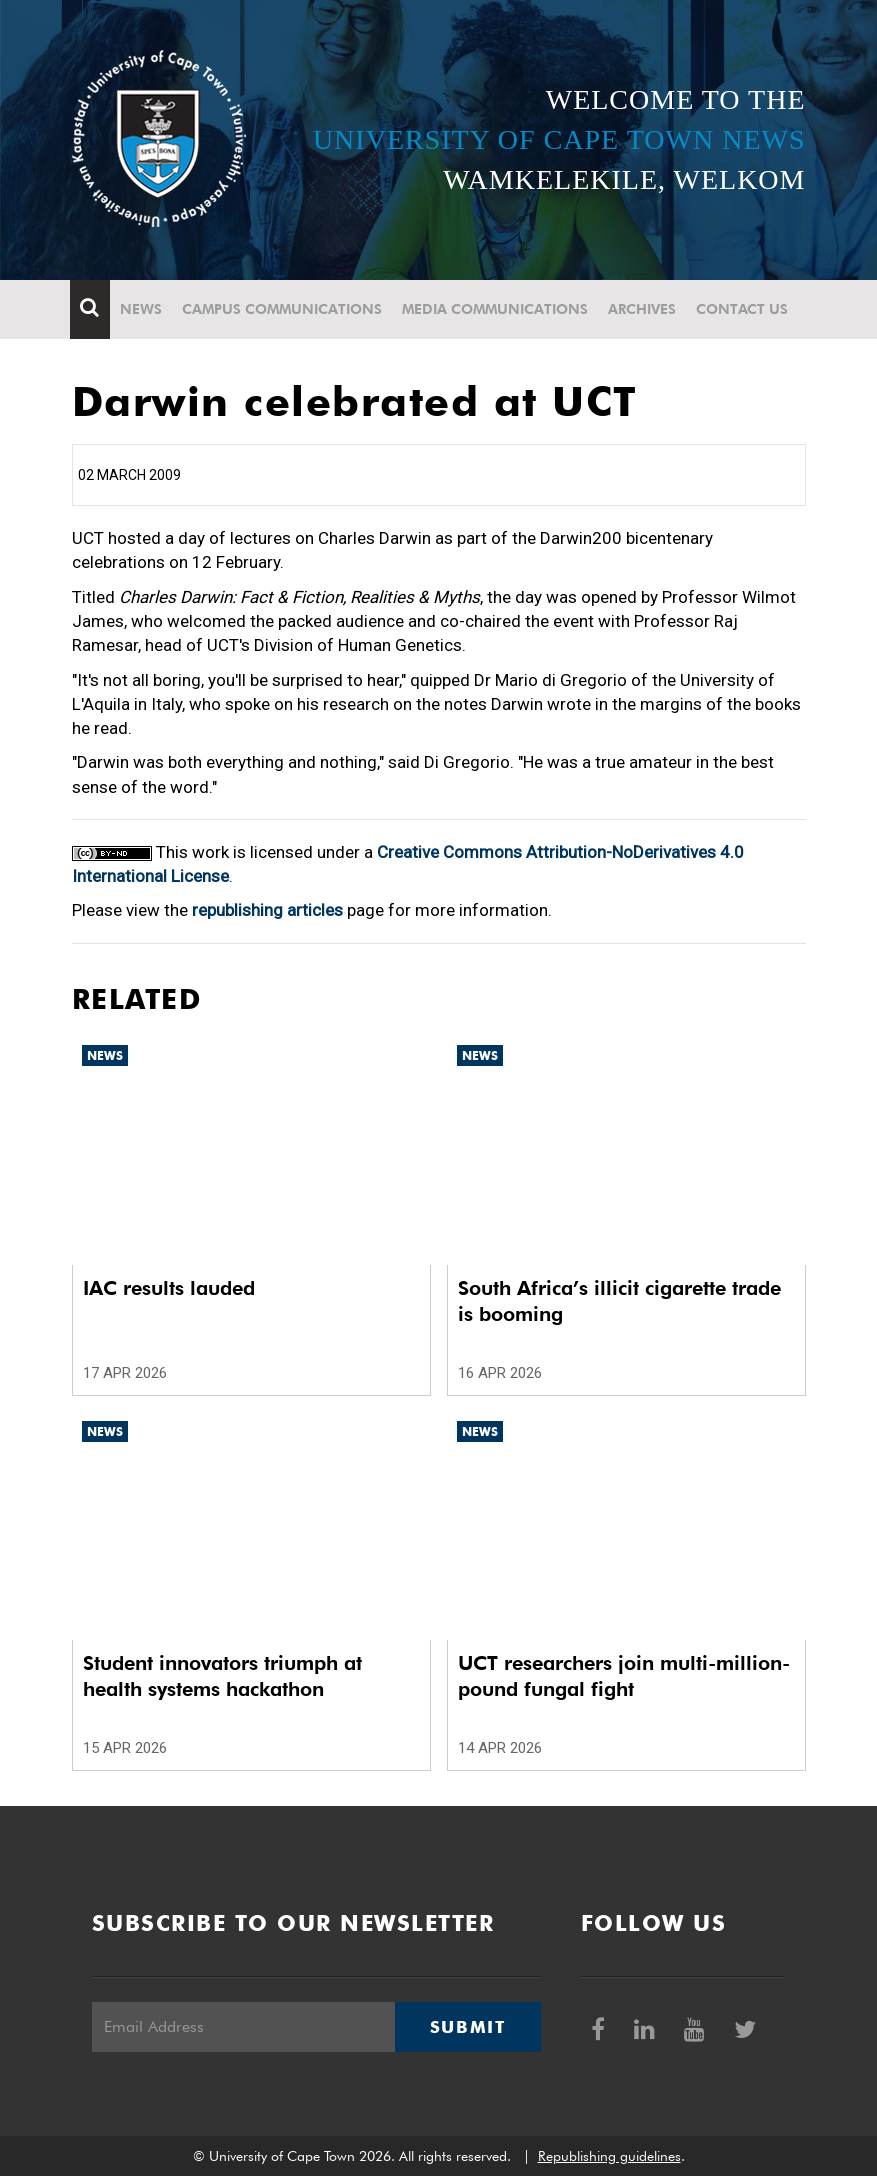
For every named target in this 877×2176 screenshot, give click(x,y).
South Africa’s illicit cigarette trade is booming (619, 1301)
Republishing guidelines (609, 2156)
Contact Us (744, 309)
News (143, 309)
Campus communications (284, 309)
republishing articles (267, 910)
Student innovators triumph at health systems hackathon (222, 1676)
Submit (468, 2027)
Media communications (497, 309)
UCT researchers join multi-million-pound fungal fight (624, 1676)
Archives (644, 309)
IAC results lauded (169, 1288)
